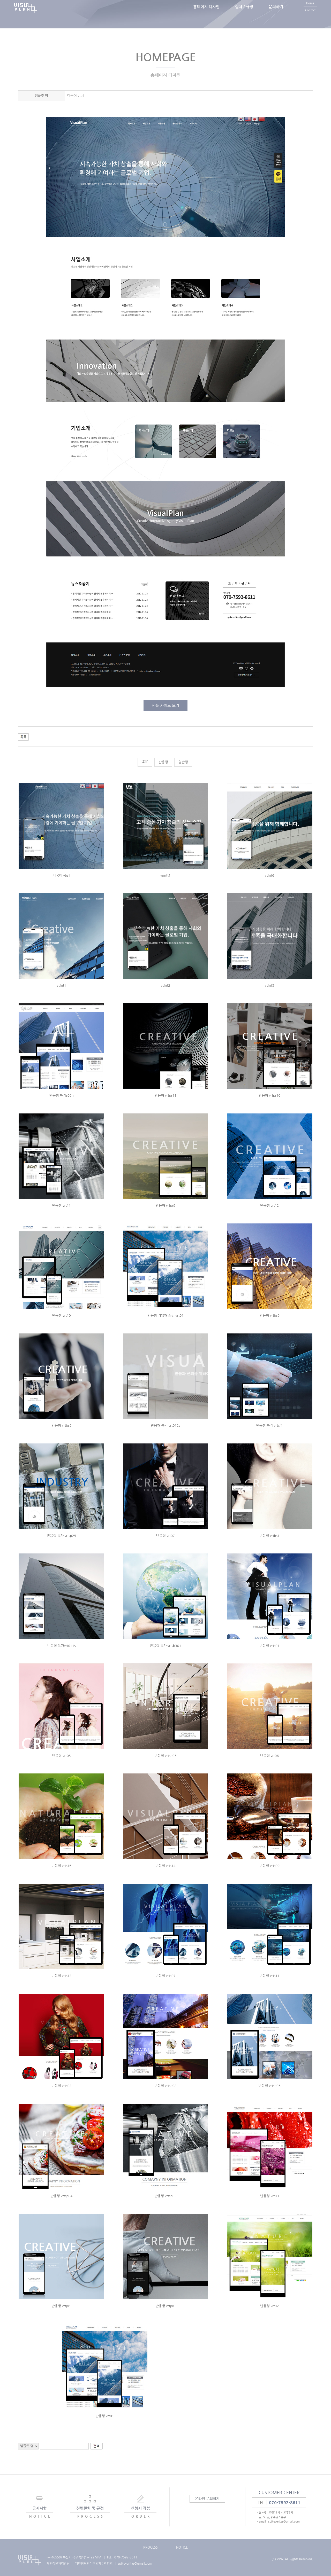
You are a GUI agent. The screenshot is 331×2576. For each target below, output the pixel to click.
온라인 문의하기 (207, 2498)
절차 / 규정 (244, 14)
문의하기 (276, 14)
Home (310, 10)
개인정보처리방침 (58, 2563)
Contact (310, 17)
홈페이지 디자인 (206, 14)
